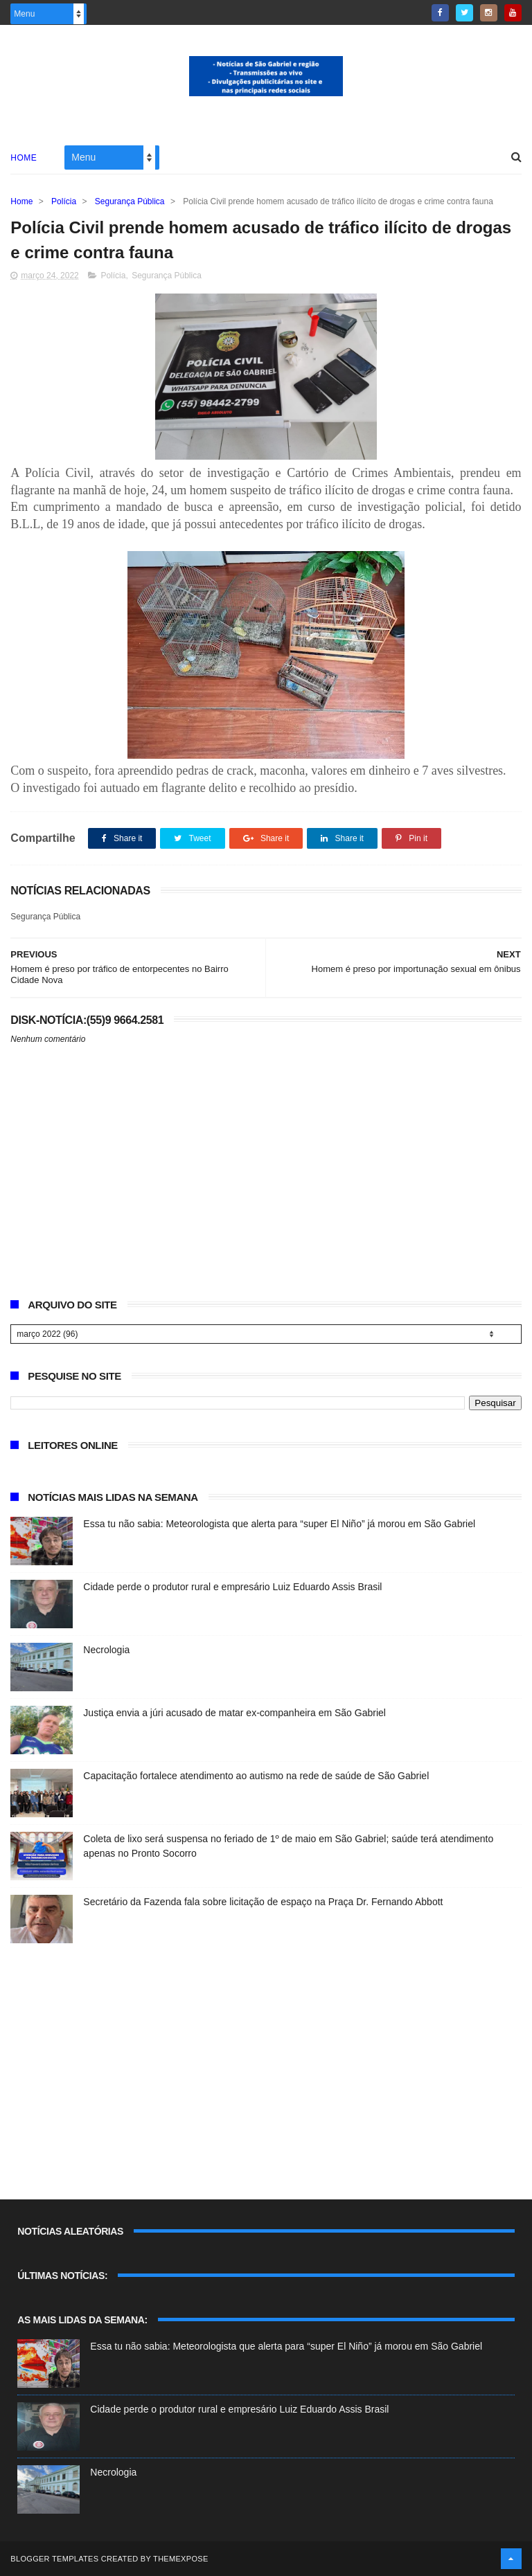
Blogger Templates (54, 2559)
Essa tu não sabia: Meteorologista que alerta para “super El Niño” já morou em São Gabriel (279, 1523)
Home (23, 158)
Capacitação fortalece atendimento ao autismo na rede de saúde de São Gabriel (256, 1775)
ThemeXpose (180, 2559)
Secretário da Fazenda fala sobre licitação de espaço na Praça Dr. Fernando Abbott (263, 1901)
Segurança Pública (130, 201)
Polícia (63, 201)
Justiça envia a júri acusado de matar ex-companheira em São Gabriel (234, 1712)
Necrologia (106, 1649)
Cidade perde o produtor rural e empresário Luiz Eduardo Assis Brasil (232, 1586)
